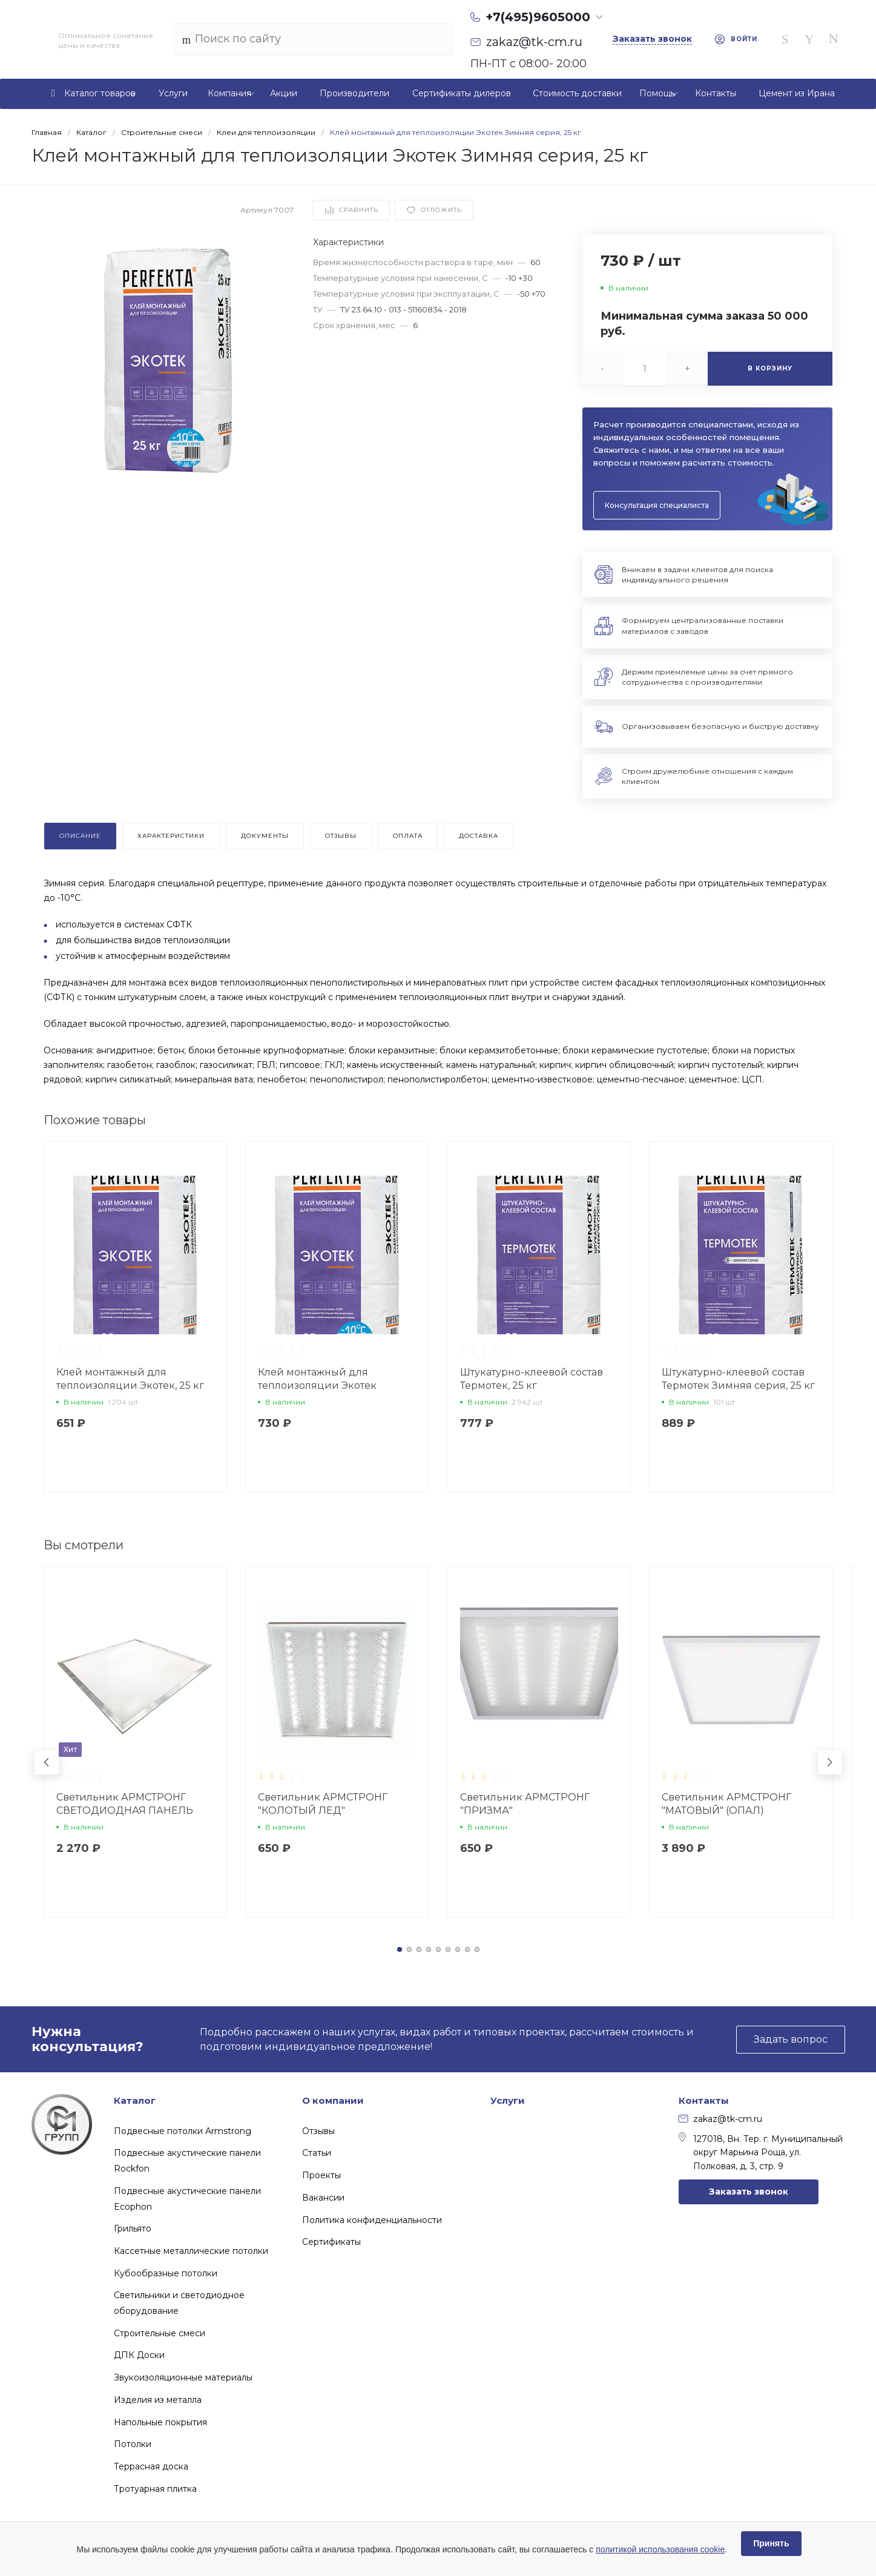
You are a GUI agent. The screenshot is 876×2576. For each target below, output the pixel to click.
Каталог (135, 2100)
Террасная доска (151, 2466)
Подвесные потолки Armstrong (182, 2131)
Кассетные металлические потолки (191, 2250)
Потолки (132, 2444)
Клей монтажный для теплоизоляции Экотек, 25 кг (130, 1378)
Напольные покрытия (160, 2422)
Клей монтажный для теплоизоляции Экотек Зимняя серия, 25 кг (317, 1385)
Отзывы (318, 2131)
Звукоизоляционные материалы (183, 2377)
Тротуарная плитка (155, 2488)
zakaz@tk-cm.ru (720, 2118)
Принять (771, 2543)
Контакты (704, 2100)
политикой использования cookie (660, 2549)
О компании (333, 2100)
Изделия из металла (158, 2399)
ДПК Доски (139, 2355)
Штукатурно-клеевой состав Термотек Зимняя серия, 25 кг (738, 1378)
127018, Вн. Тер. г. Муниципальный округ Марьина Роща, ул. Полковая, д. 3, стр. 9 (761, 2152)
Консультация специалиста (657, 505)
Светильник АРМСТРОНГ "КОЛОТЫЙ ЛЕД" (322, 1803)
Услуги (507, 2100)
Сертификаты (331, 2241)
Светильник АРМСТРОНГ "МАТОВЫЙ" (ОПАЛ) (726, 1803)
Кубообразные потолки (165, 2273)
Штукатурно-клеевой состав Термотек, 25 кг (531, 1378)
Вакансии (323, 2197)
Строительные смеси (159, 2333)
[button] (399, 1949)
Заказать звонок (748, 2191)
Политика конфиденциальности (372, 2220)
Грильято (132, 2228)
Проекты (321, 2175)
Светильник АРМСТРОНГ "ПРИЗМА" (525, 1803)
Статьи (316, 2152)
